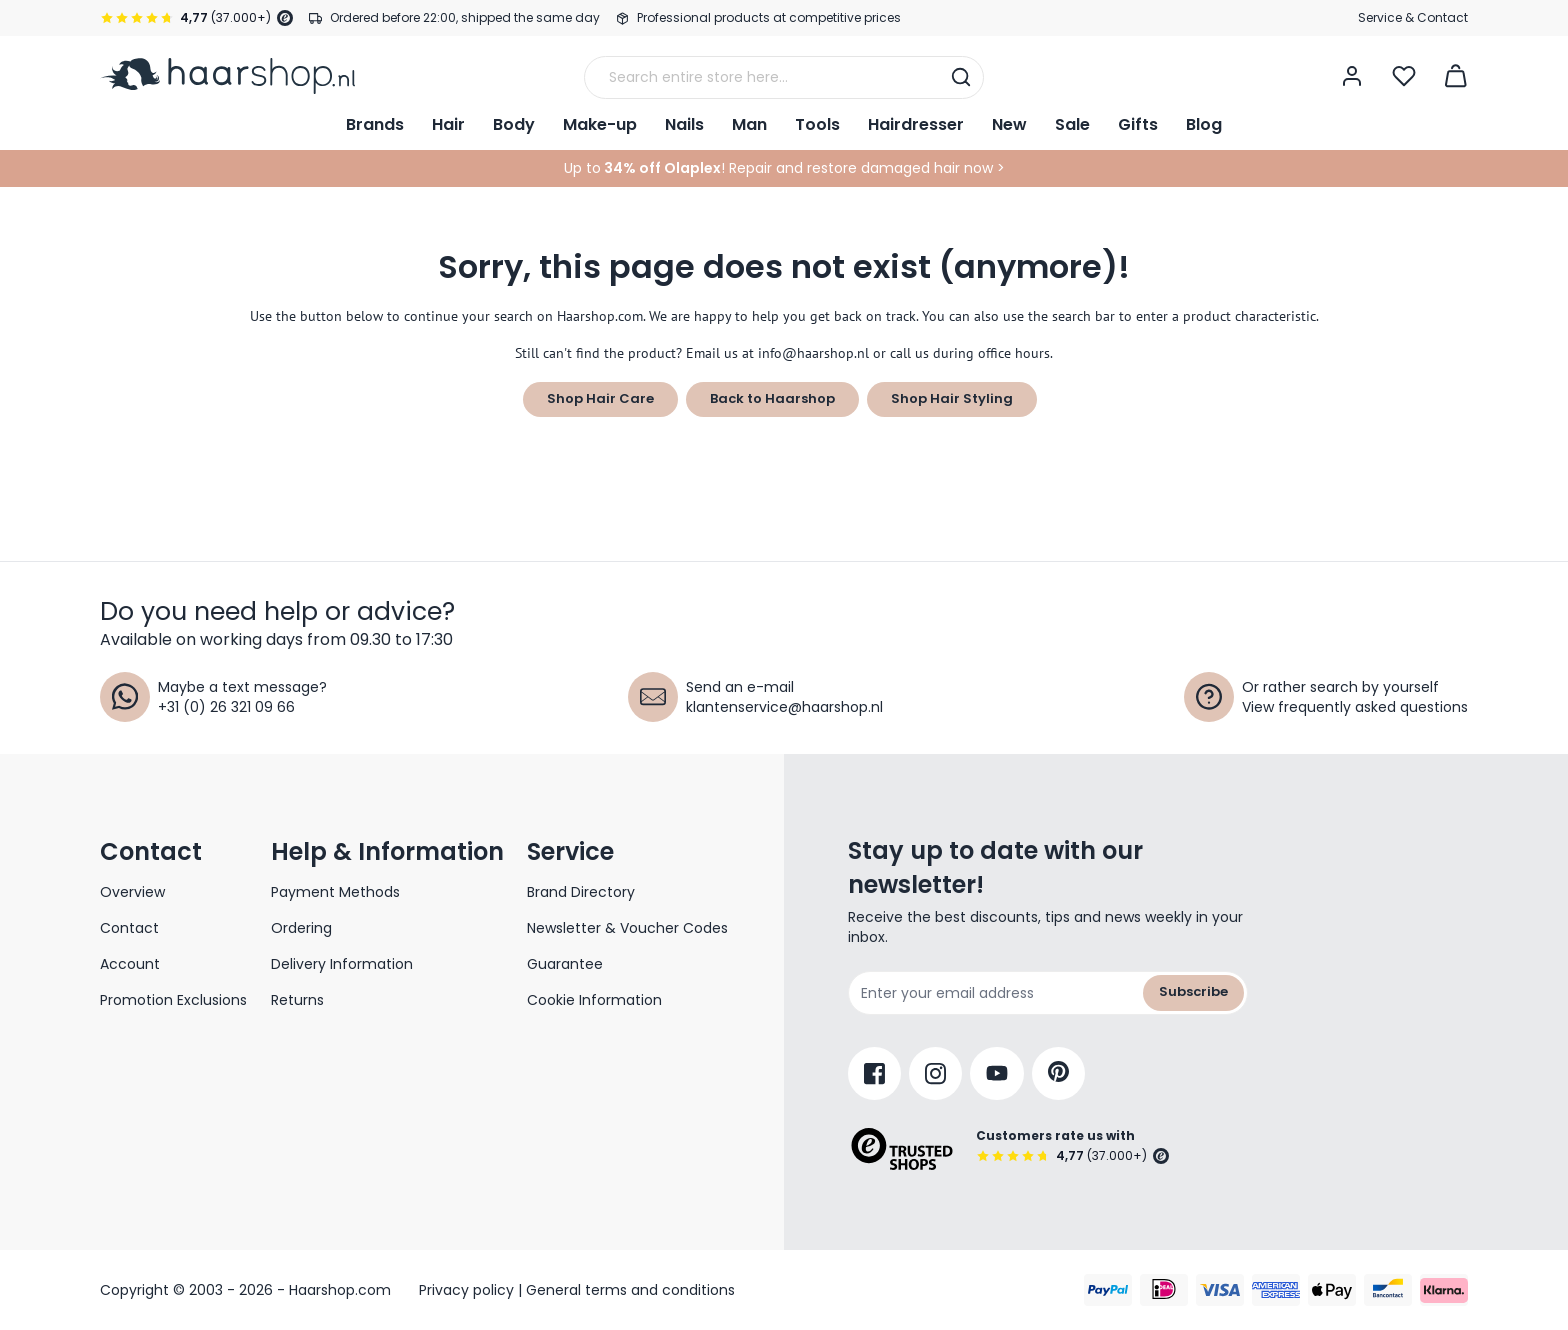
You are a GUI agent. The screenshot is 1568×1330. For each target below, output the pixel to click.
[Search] (961, 77)
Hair (448, 124)
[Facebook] (874, 1073)
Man (749, 124)
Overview (132, 892)
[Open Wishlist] (1404, 76)
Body (514, 124)
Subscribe (1193, 991)
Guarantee (565, 964)
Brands (375, 124)
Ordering (301, 928)
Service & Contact (1413, 17)
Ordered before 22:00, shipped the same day (465, 17)
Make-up (600, 124)
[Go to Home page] (227, 76)
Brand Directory (581, 892)
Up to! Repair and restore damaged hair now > (784, 168)
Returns (297, 1000)
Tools (817, 124)
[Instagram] (935, 1073)
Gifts (1138, 124)
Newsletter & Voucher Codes (627, 928)
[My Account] (1352, 76)
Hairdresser (916, 124)
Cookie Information (594, 1000)
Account (130, 964)
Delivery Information (342, 964)
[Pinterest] (1058, 1073)
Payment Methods (335, 892)
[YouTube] (997, 1073)
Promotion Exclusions (173, 1000)
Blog (1204, 124)
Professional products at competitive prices (769, 17)
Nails (684, 124)
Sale (1072, 124)
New (1009, 124)
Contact (129, 928)
